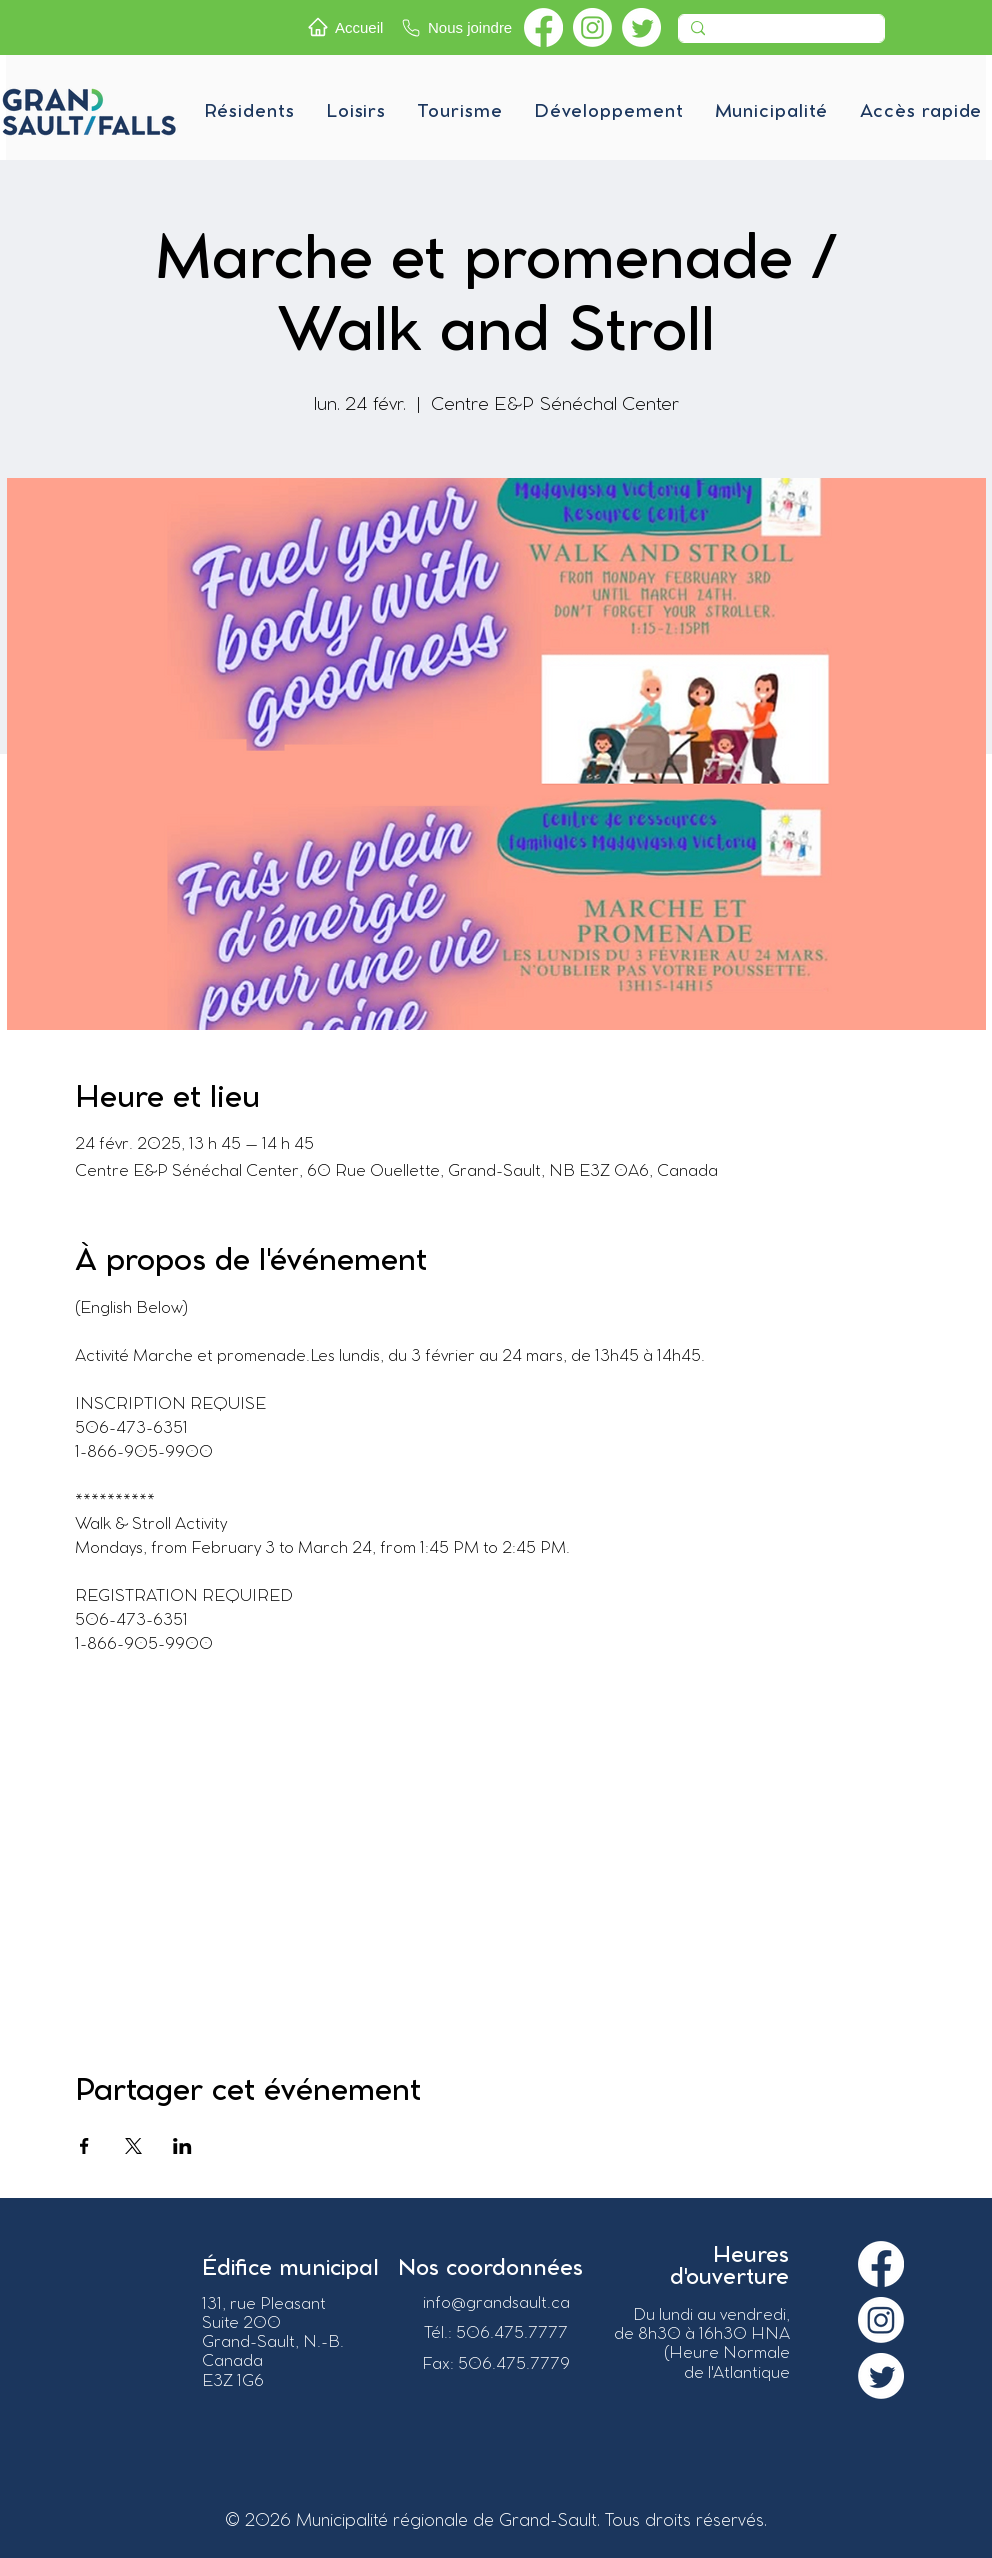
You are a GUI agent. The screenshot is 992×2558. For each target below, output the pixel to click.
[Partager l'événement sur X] (133, 2146)
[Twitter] (641, 27)
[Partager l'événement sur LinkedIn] (182, 2146)
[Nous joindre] (458, 27)
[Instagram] (592, 27)
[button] (249, 112)
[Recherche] (779, 34)
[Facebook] (543, 27)
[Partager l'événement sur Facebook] (84, 2146)
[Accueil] (349, 27)
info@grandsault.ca (496, 2303)
